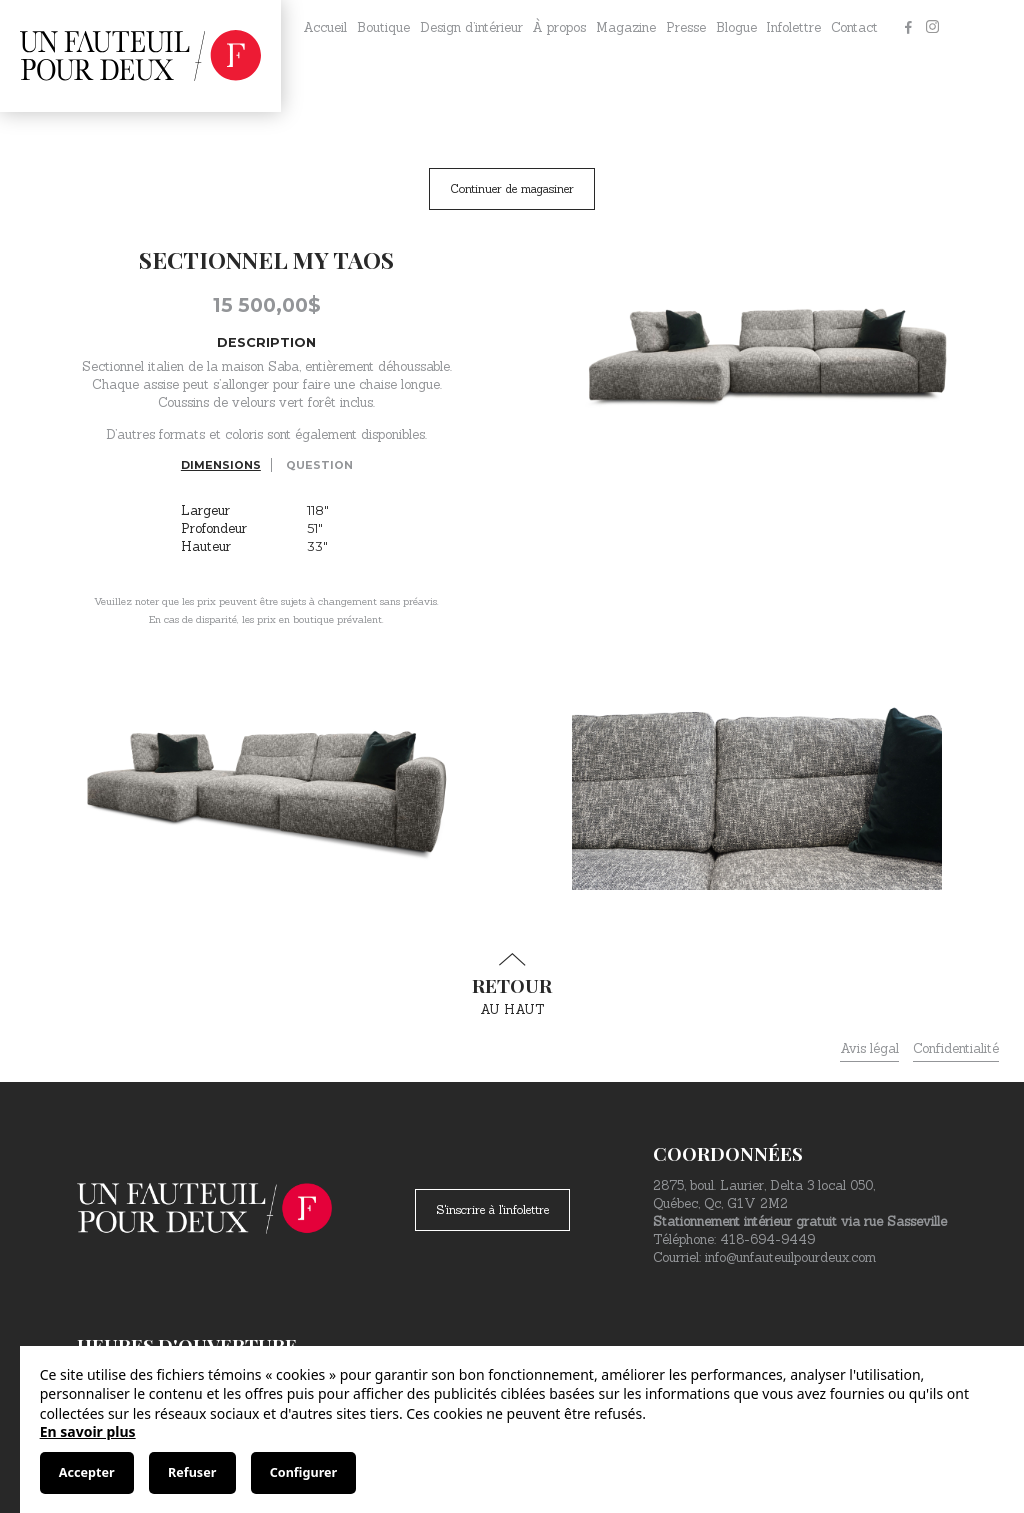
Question (319, 465)
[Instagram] (932, 28)
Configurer (303, 1472)
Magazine (626, 27)
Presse (686, 27)
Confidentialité (956, 1048)
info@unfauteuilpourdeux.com (790, 1257)
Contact (854, 27)
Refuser (192, 1472)
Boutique (383, 27)
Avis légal (869, 1048)
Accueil (325, 27)
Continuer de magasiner (512, 188)
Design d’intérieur (471, 27)
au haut (512, 985)
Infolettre (793, 27)
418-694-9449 (767, 1239)
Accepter (87, 1472)
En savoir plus (88, 1431)
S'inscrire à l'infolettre (492, 1209)
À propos (559, 27)
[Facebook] (908, 28)
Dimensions (221, 465)
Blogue (736, 27)
